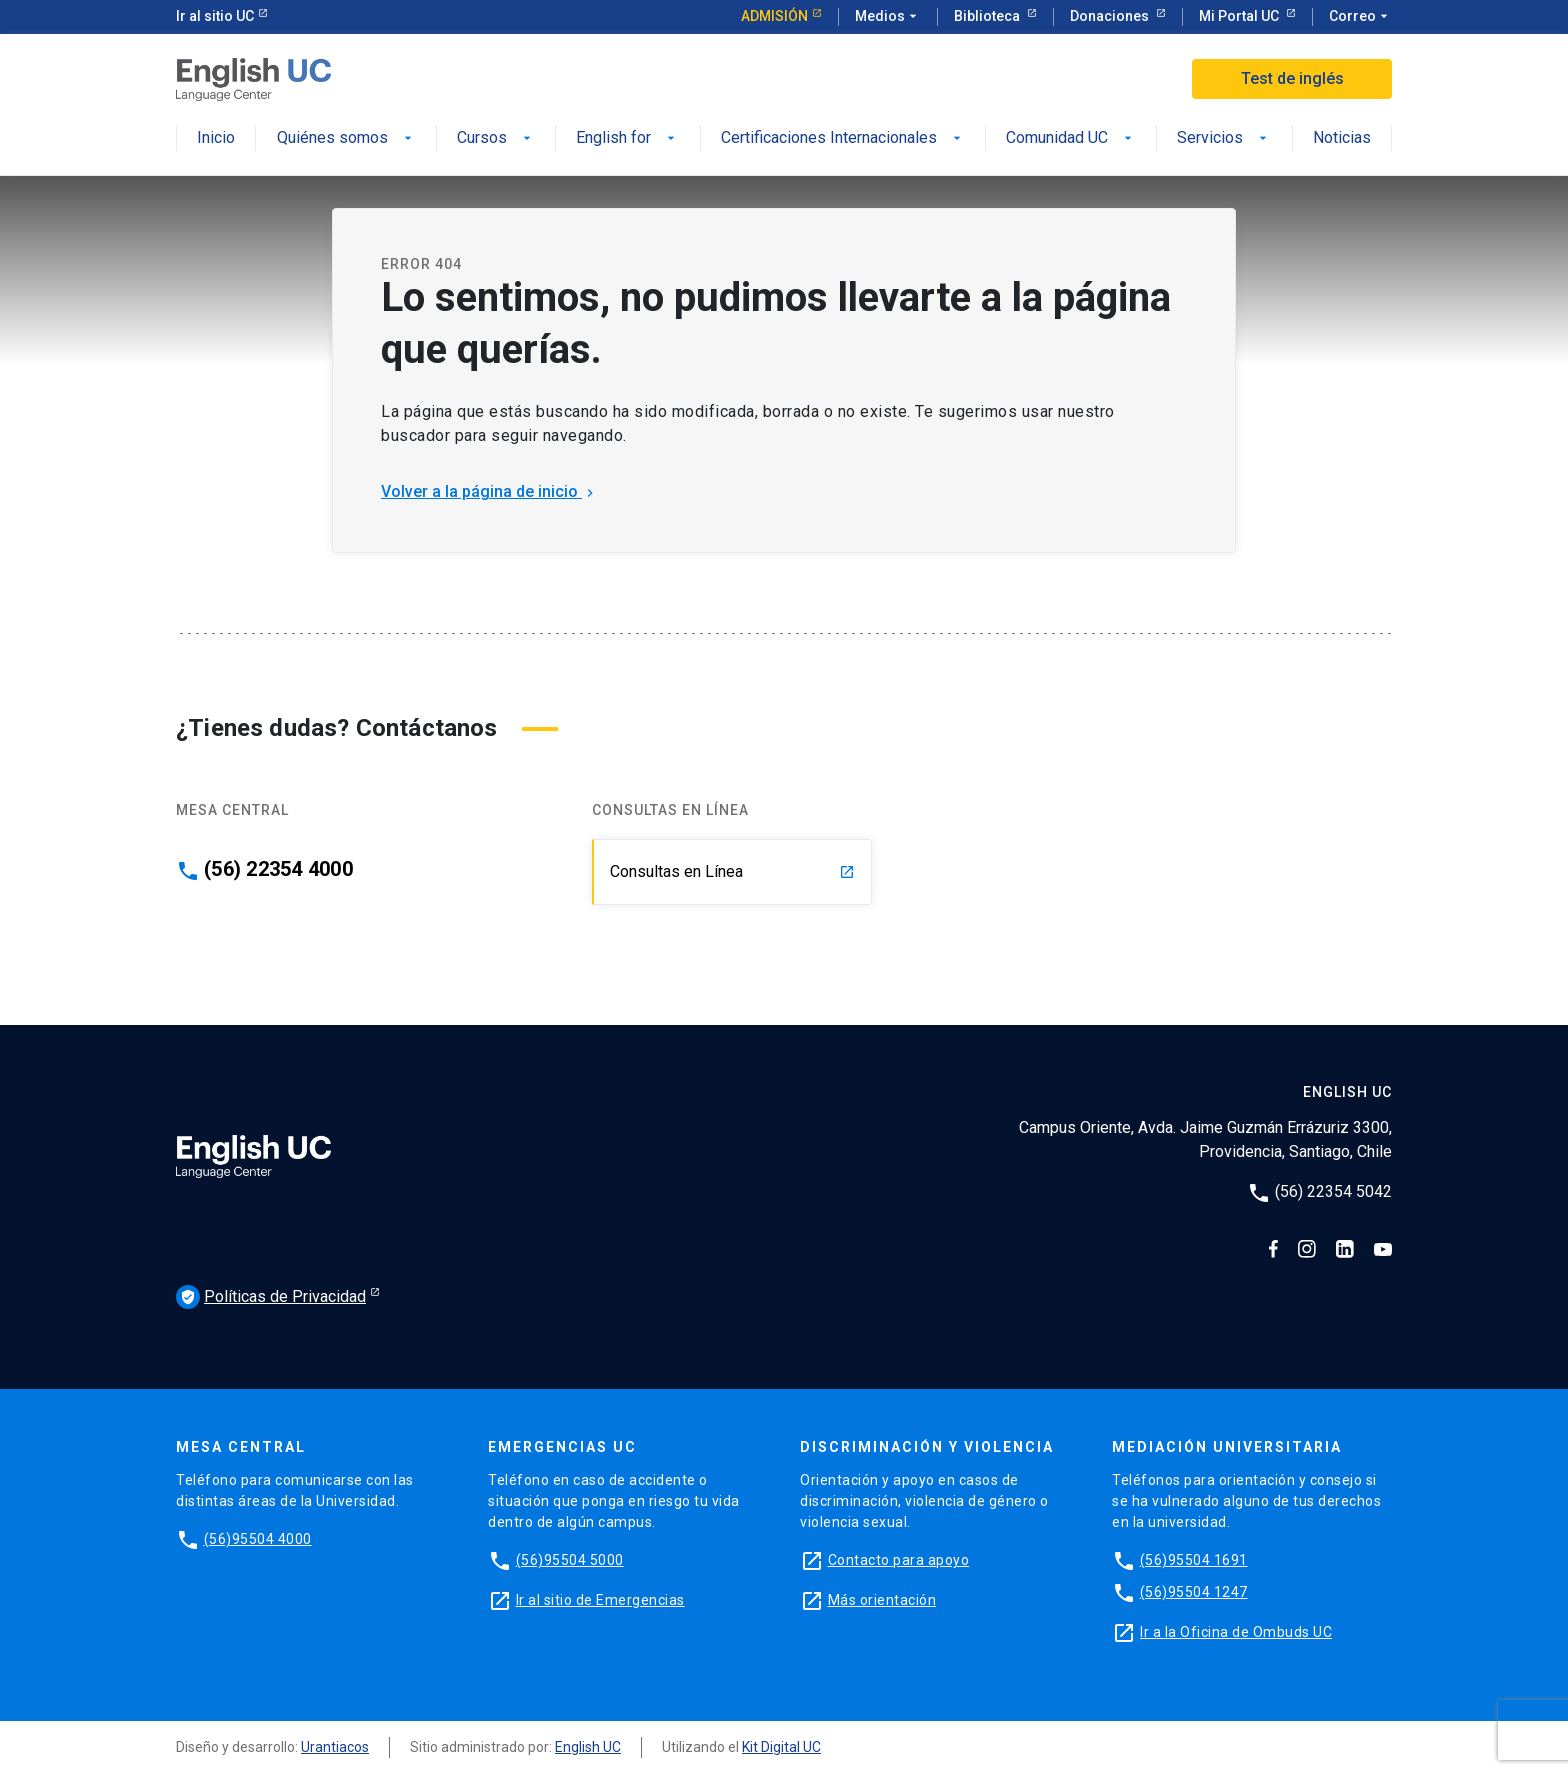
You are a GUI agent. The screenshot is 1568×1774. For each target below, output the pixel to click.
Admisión (774, 16)
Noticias (1342, 138)
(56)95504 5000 (570, 1560)
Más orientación (882, 1600)
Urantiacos (335, 1747)
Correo (1360, 17)
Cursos (496, 138)
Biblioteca (988, 16)
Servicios (1224, 138)
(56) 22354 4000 (278, 869)
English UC (588, 1747)
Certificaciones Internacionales (843, 138)
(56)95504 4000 (258, 1539)
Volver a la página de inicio (489, 491)
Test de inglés (1292, 78)
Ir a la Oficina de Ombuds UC (1236, 1632)
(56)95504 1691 (1194, 1560)
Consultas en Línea (732, 871)
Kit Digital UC (781, 1747)
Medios (888, 17)
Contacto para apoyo (899, 1560)
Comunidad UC (1071, 138)
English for (627, 138)
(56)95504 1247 (1194, 1592)
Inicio (216, 138)
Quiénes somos (346, 138)
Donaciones (1111, 16)
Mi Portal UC (1240, 16)
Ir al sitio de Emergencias (600, 1600)
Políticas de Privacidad (271, 1297)
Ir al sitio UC (215, 16)
